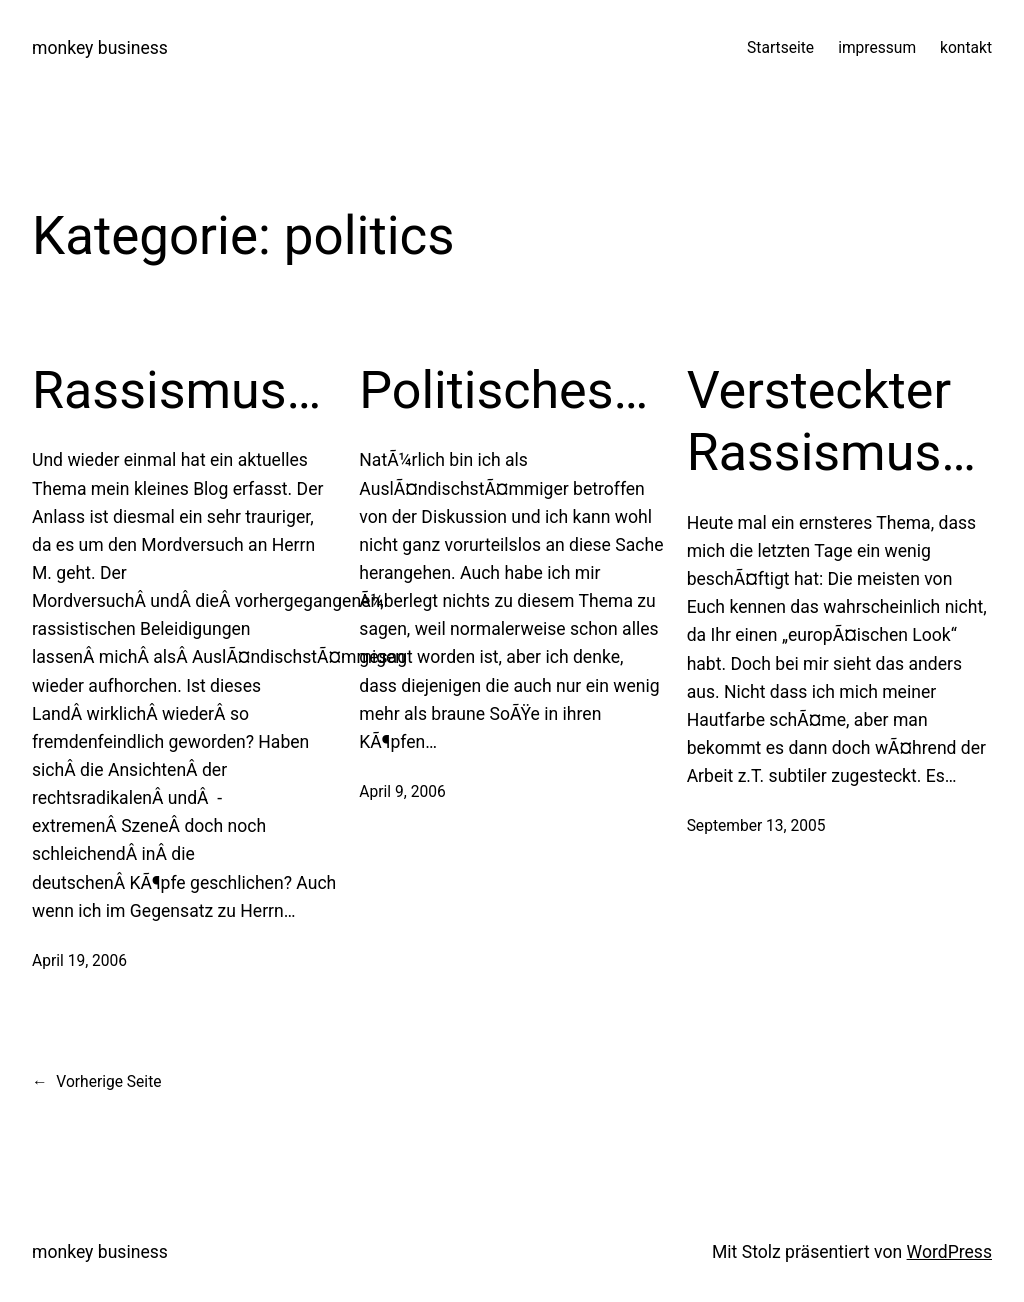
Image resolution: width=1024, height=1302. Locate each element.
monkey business (100, 48)
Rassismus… (176, 390)
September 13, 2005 (756, 826)
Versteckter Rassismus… (831, 421)
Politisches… (503, 390)
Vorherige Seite (97, 1082)
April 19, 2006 (79, 961)
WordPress (949, 1252)
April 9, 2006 (402, 792)
